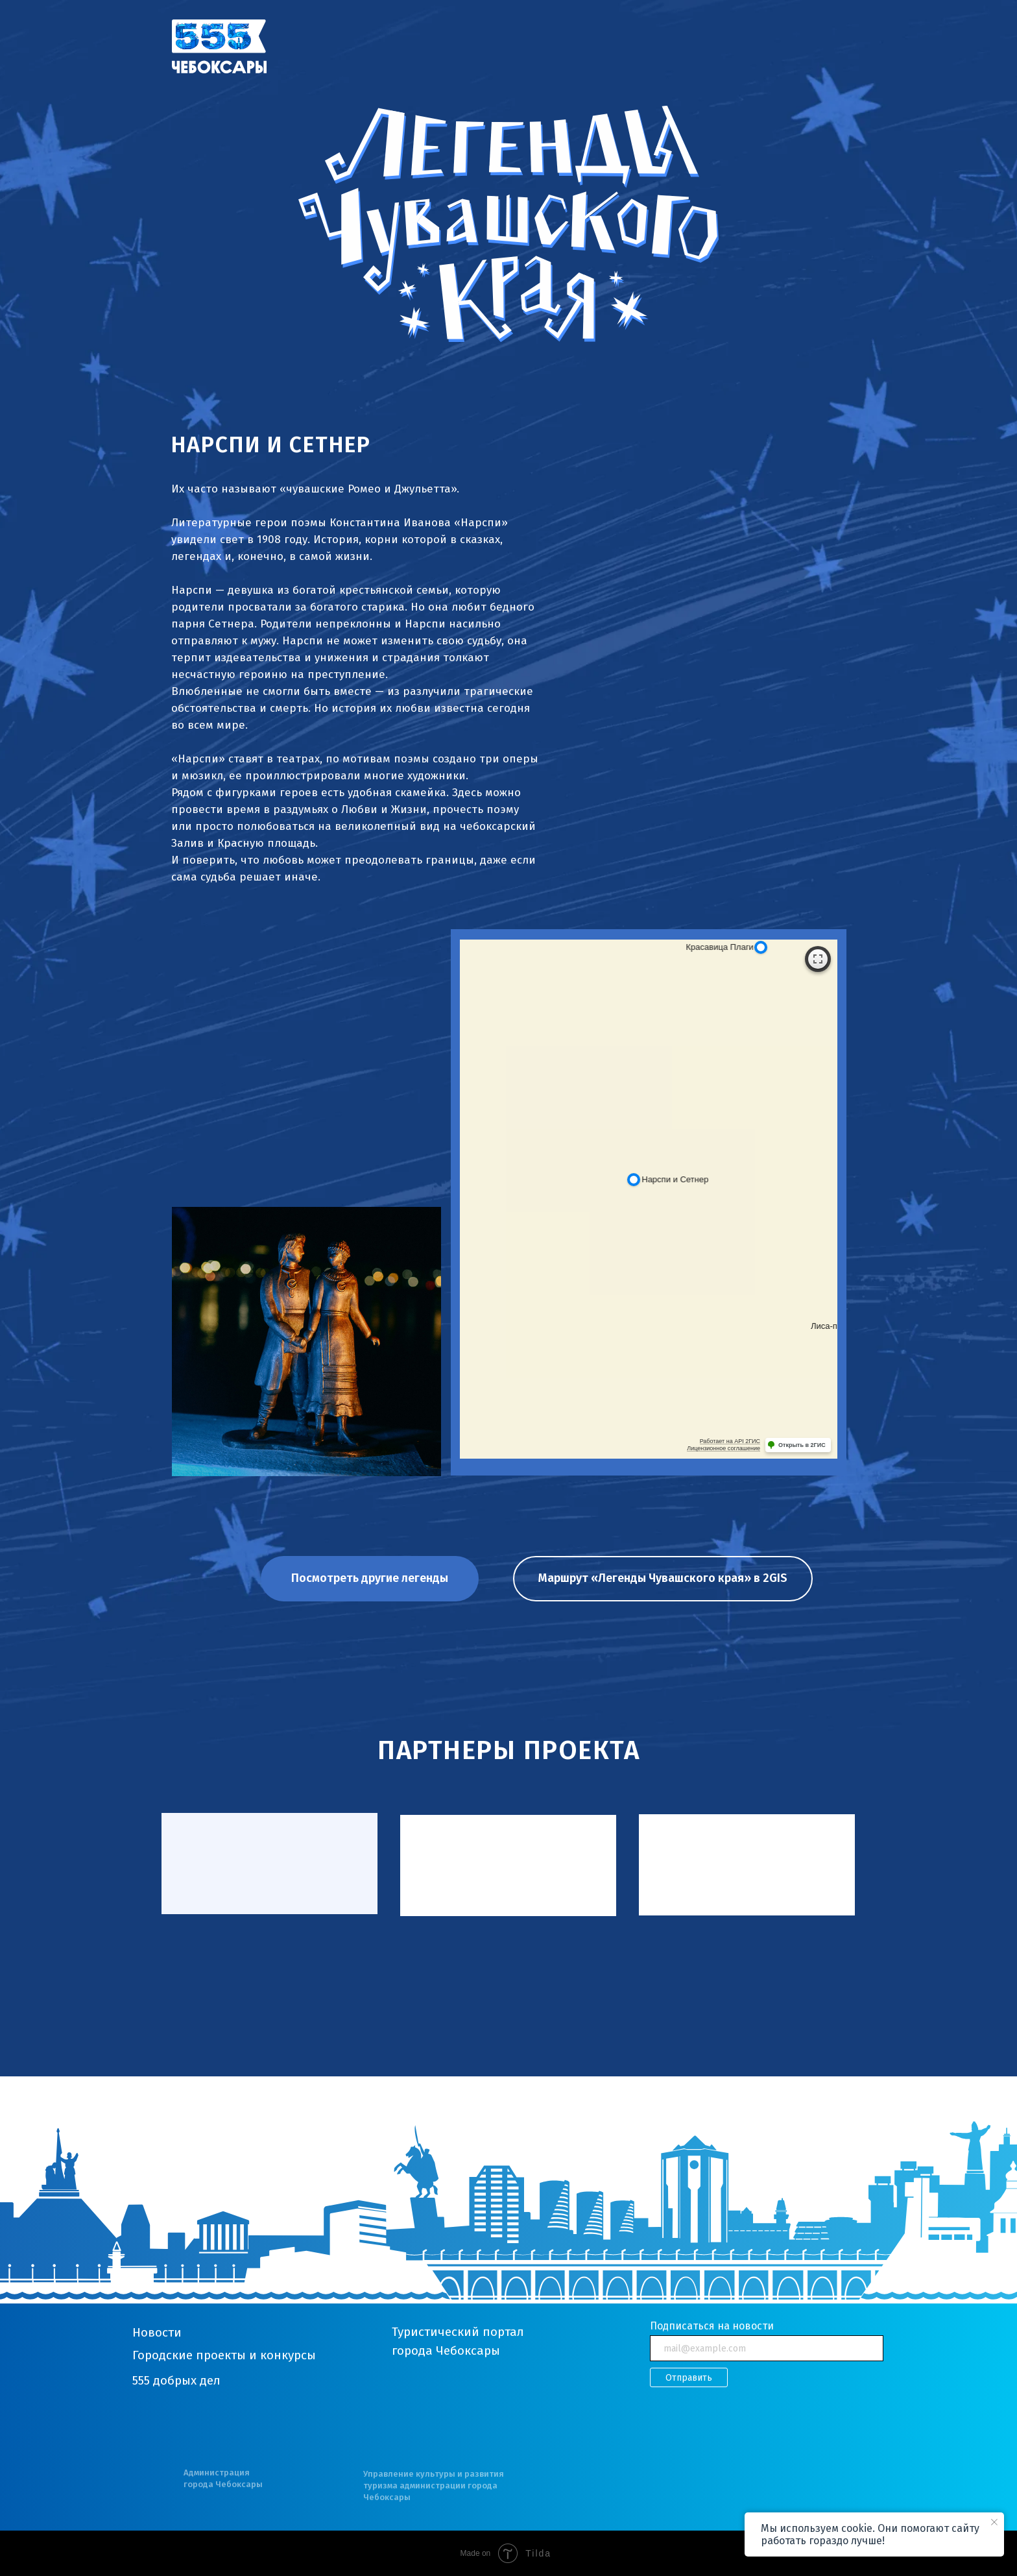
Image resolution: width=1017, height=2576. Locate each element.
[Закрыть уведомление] (994, 2522)
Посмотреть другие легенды (369, 1578)
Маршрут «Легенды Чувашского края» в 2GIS (662, 1578)
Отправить (688, 2377)
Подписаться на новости (712, 2326)
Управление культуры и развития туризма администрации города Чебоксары (433, 2485)
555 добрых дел (176, 2380)
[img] (219, 46)
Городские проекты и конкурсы (224, 2355)
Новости (157, 2332)
